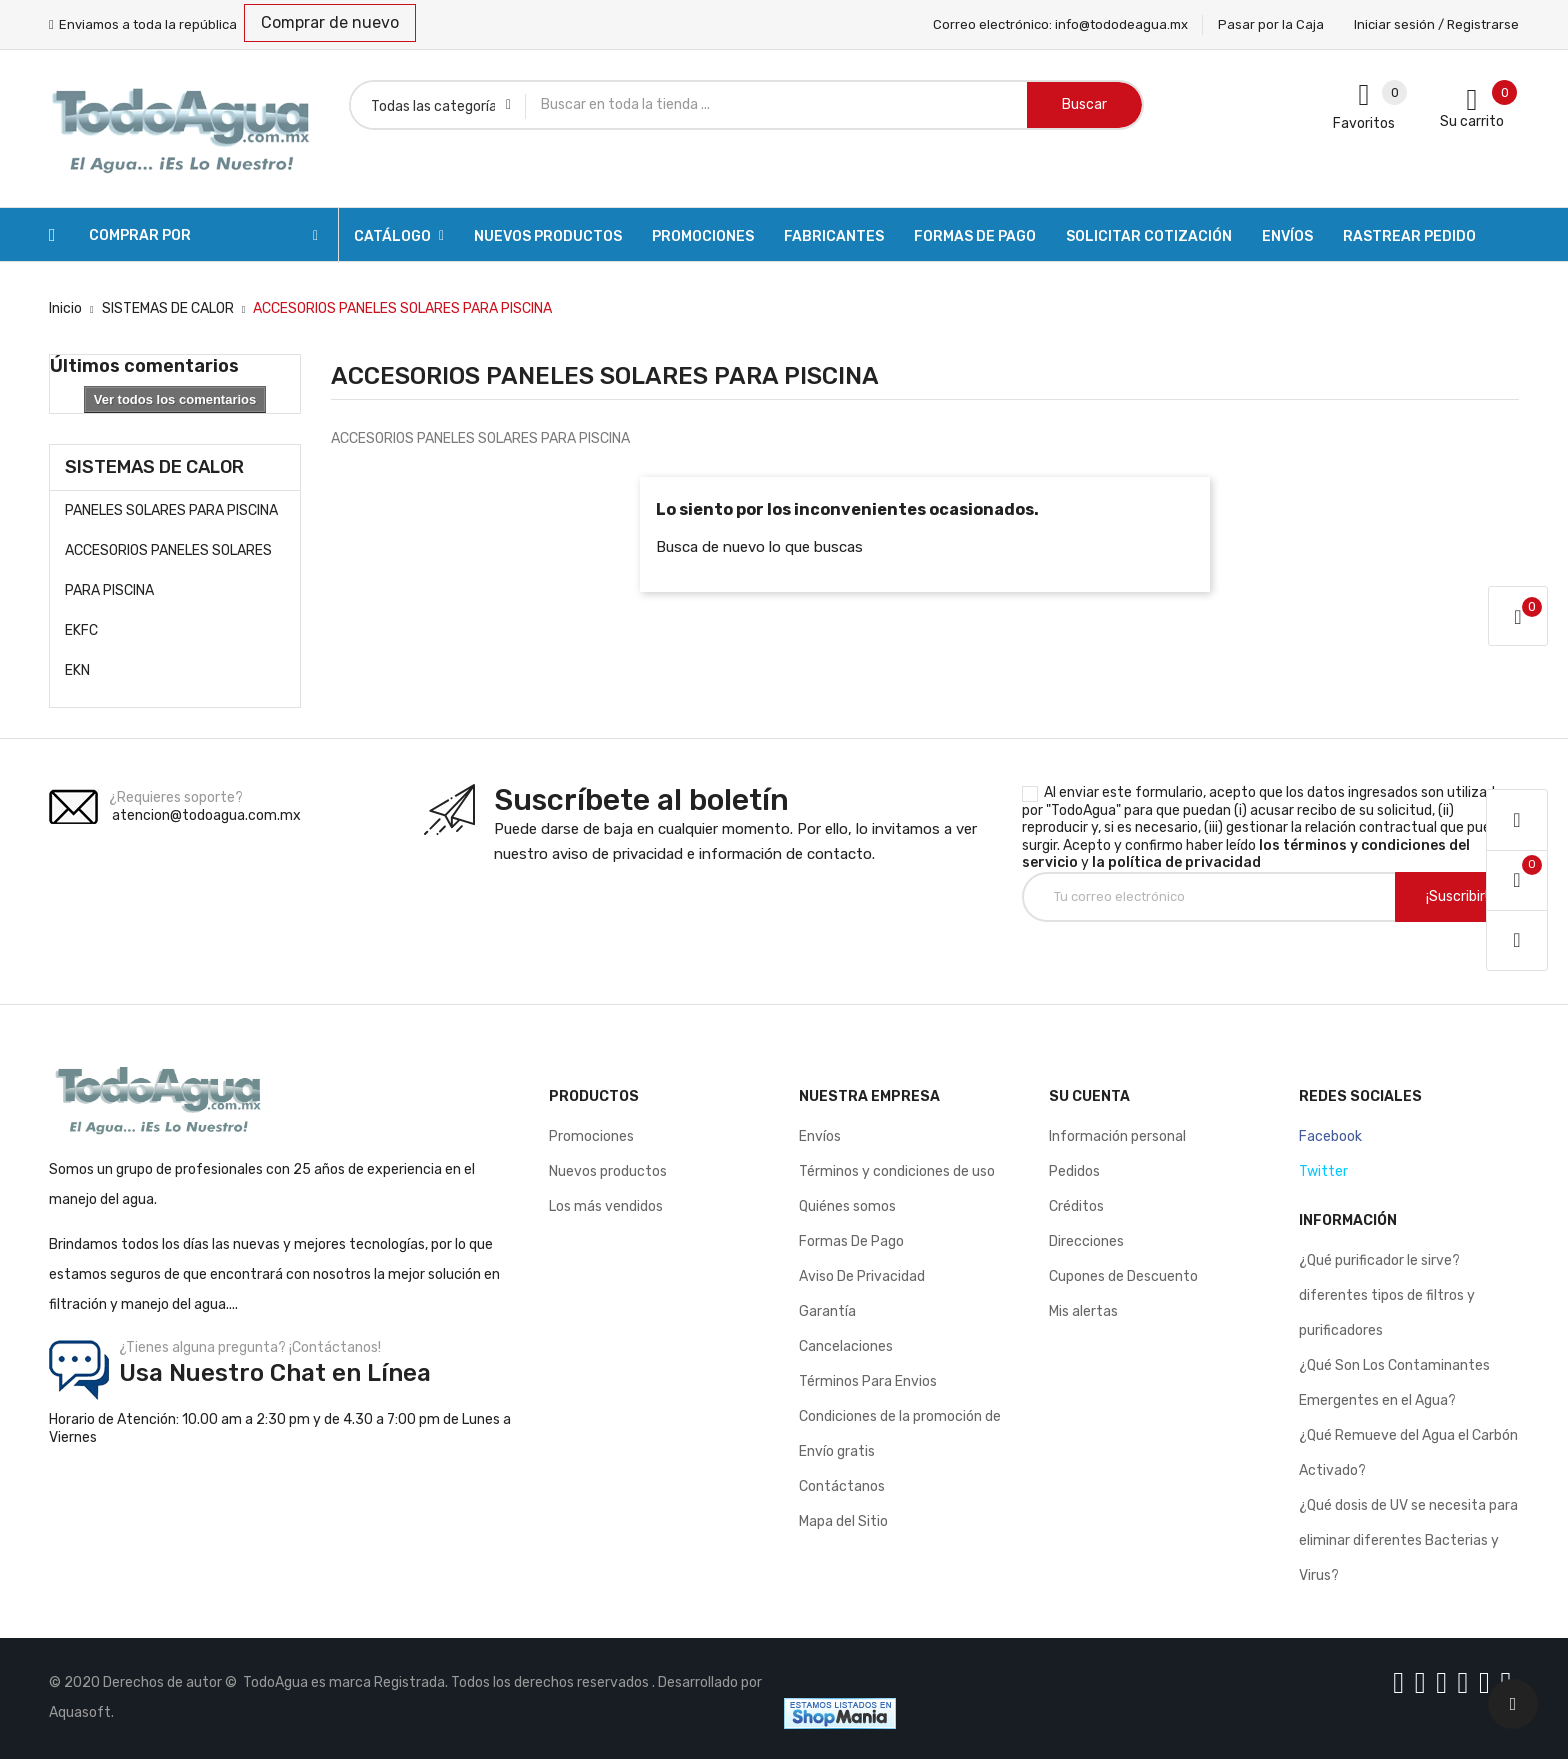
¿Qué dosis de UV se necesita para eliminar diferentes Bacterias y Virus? (1408, 1540)
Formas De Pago (851, 1241)
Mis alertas (1083, 1311)
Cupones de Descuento (1123, 1276)
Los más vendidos (606, 1206)
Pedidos (1074, 1171)
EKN (77, 670)
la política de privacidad (1176, 862)
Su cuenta (1089, 1096)
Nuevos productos (608, 1171)
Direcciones (1086, 1241)
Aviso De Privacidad (862, 1276)
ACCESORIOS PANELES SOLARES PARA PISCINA (168, 570)
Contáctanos (842, 1486)
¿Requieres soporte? (176, 797)
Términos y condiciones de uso (897, 1171)
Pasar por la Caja (1271, 24)
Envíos (820, 1136)
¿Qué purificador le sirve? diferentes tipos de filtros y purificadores (1387, 1295)
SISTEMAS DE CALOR (154, 467)
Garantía (827, 1311)
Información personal (1117, 1136)
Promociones (591, 1136)
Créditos (1076, 1206)
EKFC (81, 630)
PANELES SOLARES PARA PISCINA (171, 510)
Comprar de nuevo (330, 22)
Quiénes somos (847, 1206)
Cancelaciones (846, 1346)
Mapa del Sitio (843, 1521)
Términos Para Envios (868, 1381)
